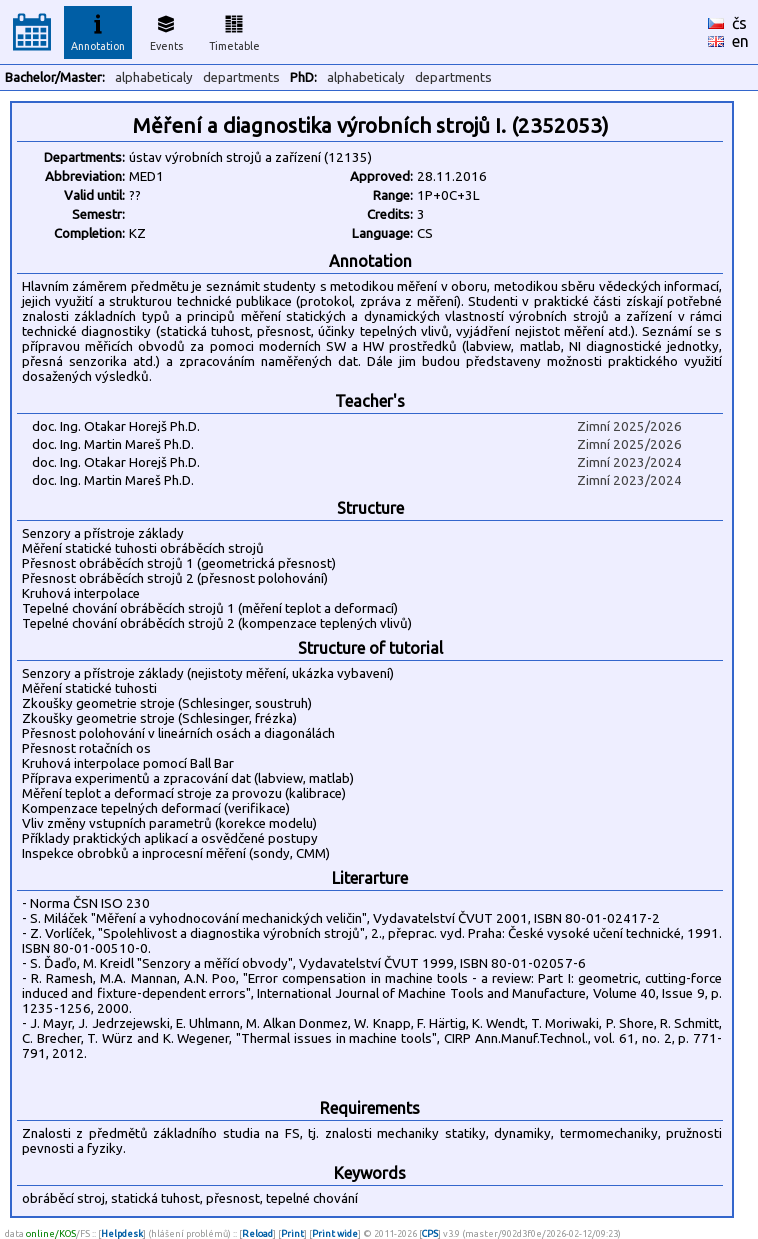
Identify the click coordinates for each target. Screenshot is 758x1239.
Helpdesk (122, 1233)
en (740, 41)
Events (166, 30)
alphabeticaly (154, 77)
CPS (430, 1233)
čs (739, 23)
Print (292, 1233)
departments (241, 77)
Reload (257, 1233)
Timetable (234, 30)
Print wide (335, 1233)
